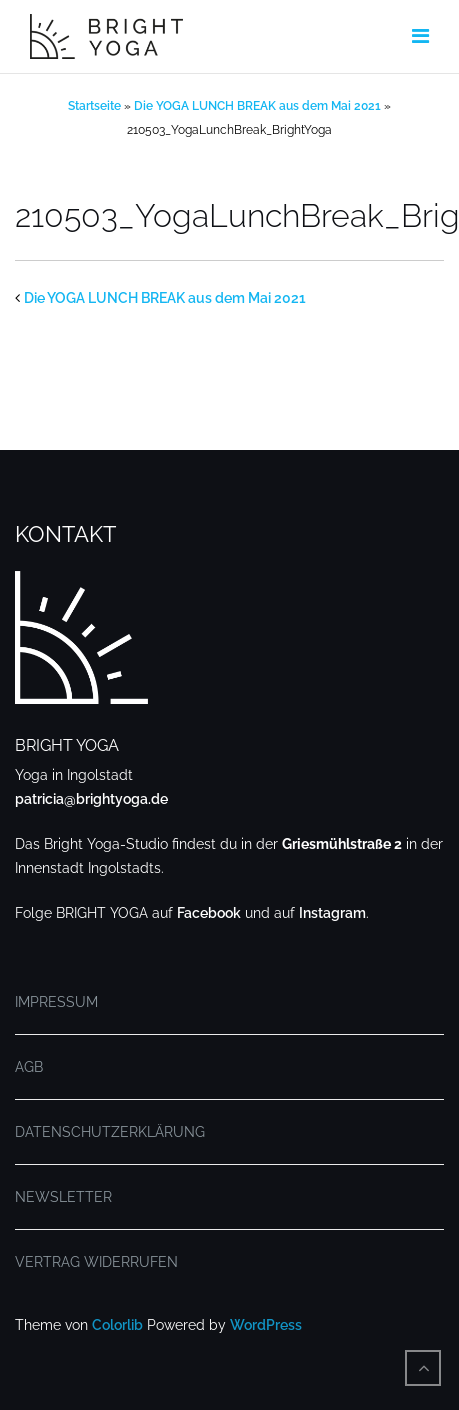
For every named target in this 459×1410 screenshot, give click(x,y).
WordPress (266, 1325)
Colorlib (117, 1325)
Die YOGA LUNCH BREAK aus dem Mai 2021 (257, 106)
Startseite (94, 106)
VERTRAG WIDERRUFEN (96, 1262)
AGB (29, 1067)
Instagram (332, 913)
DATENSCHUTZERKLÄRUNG (110, 1132)
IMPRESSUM (56, 1002)
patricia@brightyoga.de (91, 799)
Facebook (209, 913)
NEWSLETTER (63, 1197)
